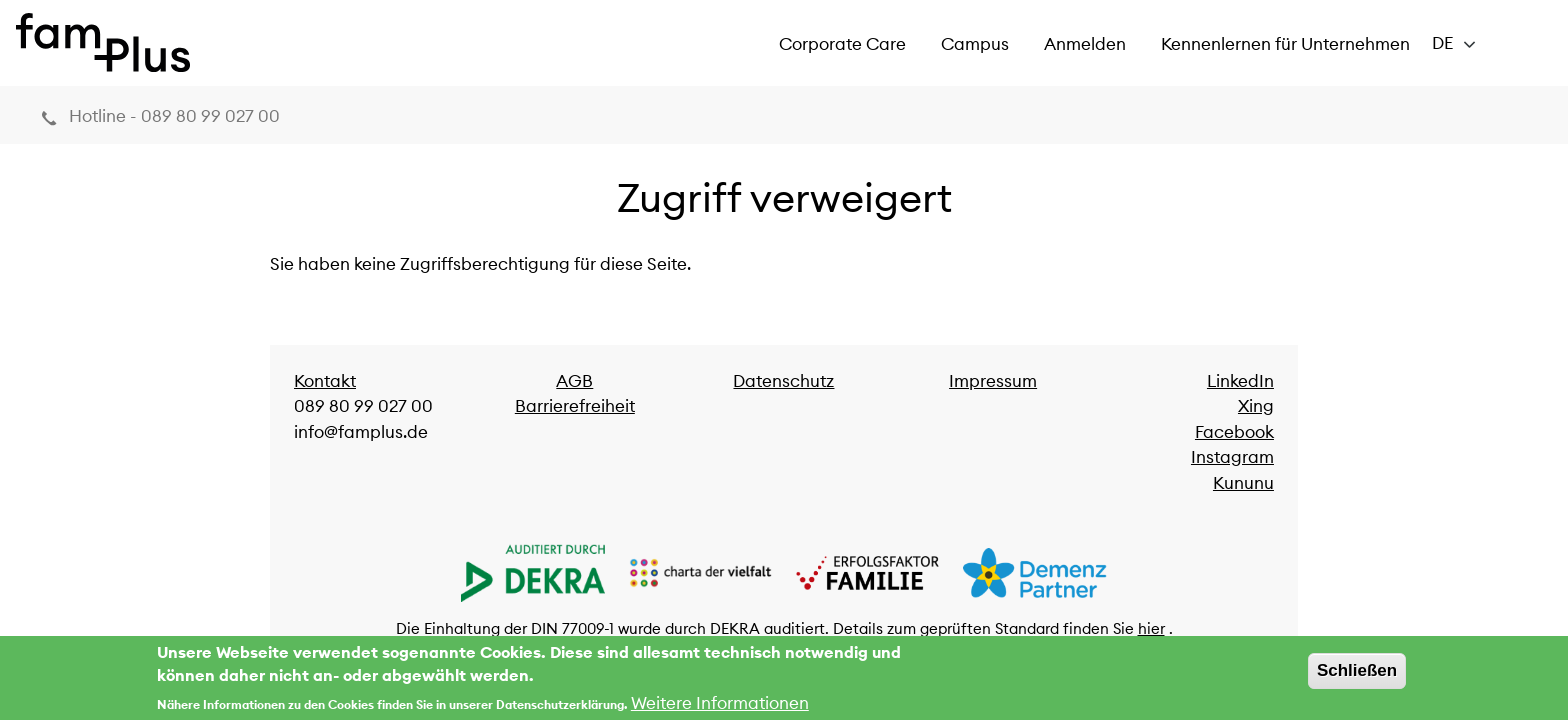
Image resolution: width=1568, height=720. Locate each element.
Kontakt (325, 381)
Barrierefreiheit (575, 406)
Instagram (1232, 457)
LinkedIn (1240, 381)
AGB (574, 381)
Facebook (1234, 432)
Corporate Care (842, 44)
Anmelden (1085, 44)
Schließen (1357, 674)
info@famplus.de (361, 432)
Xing (1256, 406)
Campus (975, 44)
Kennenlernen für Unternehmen (1285, 44)
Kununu (1243, 483)
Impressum (993, 381)
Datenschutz (783, 381)
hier (1151, 628)
